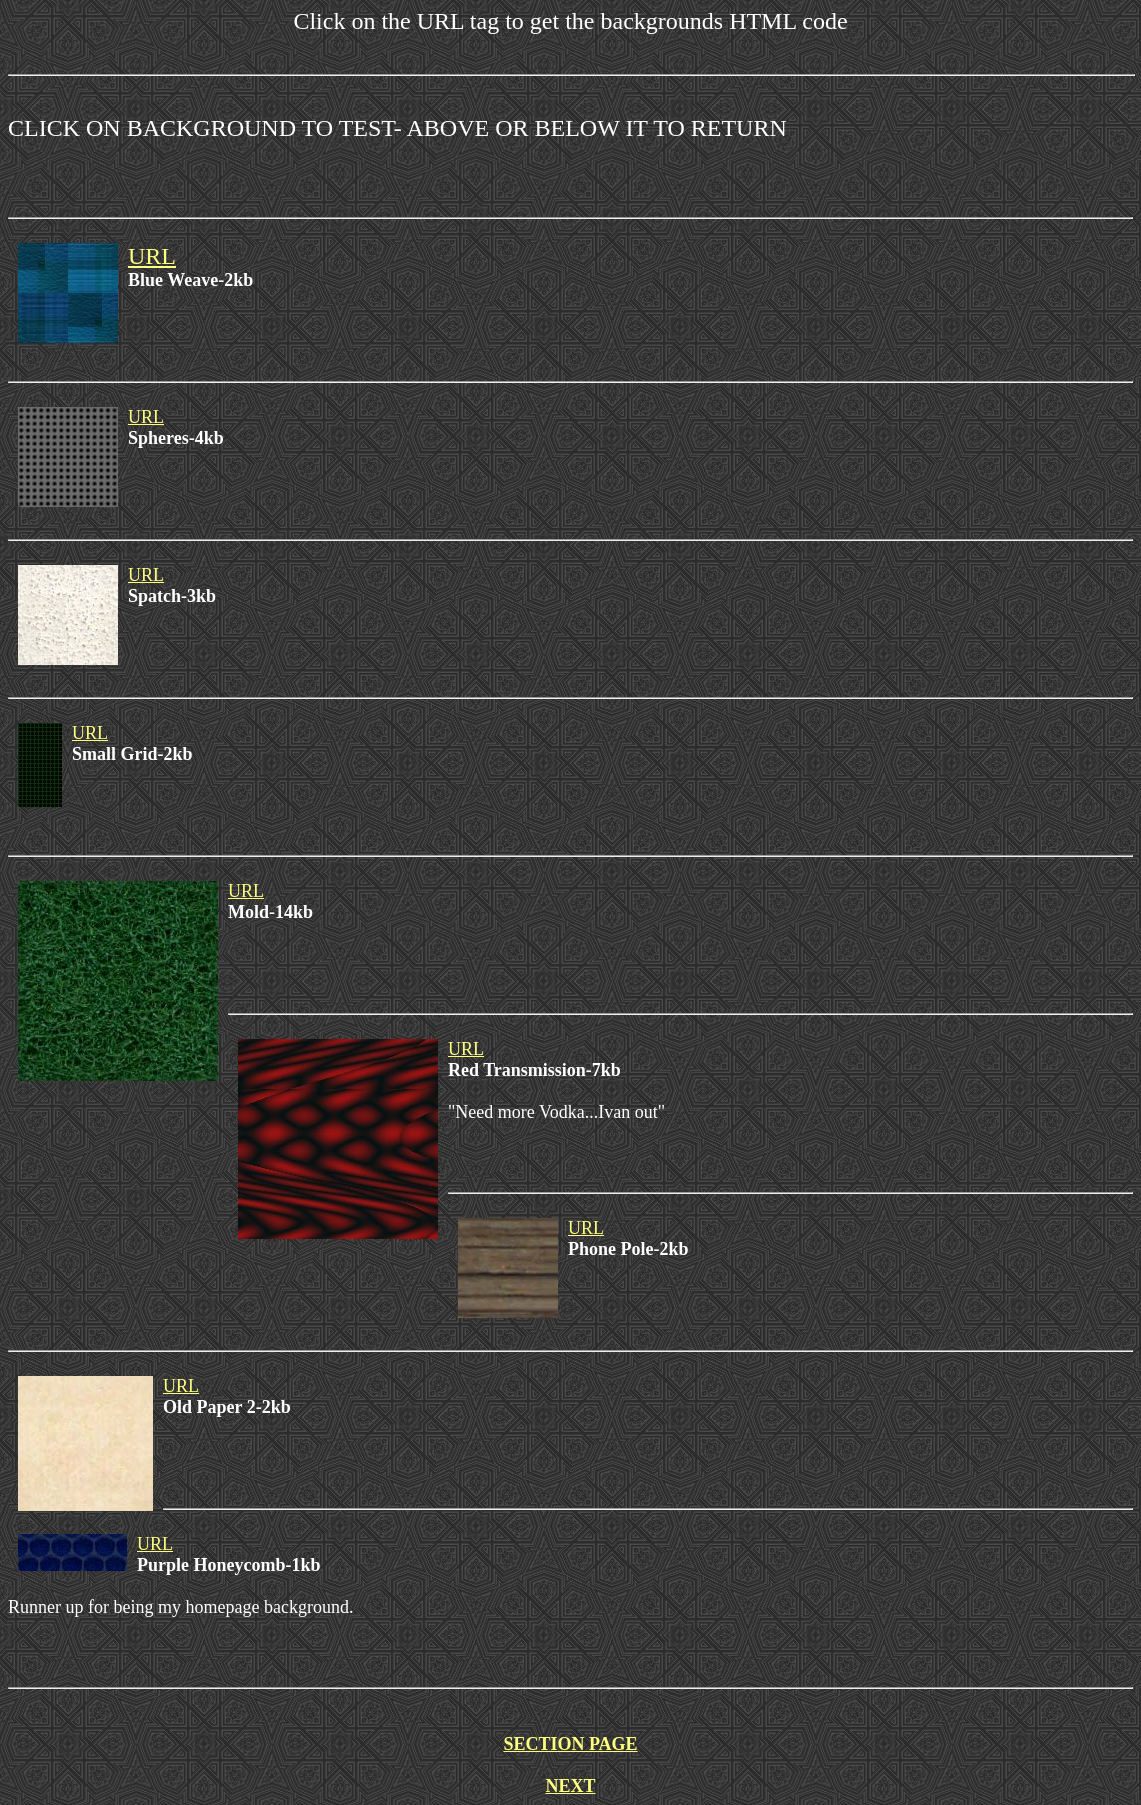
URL (152, 256)
